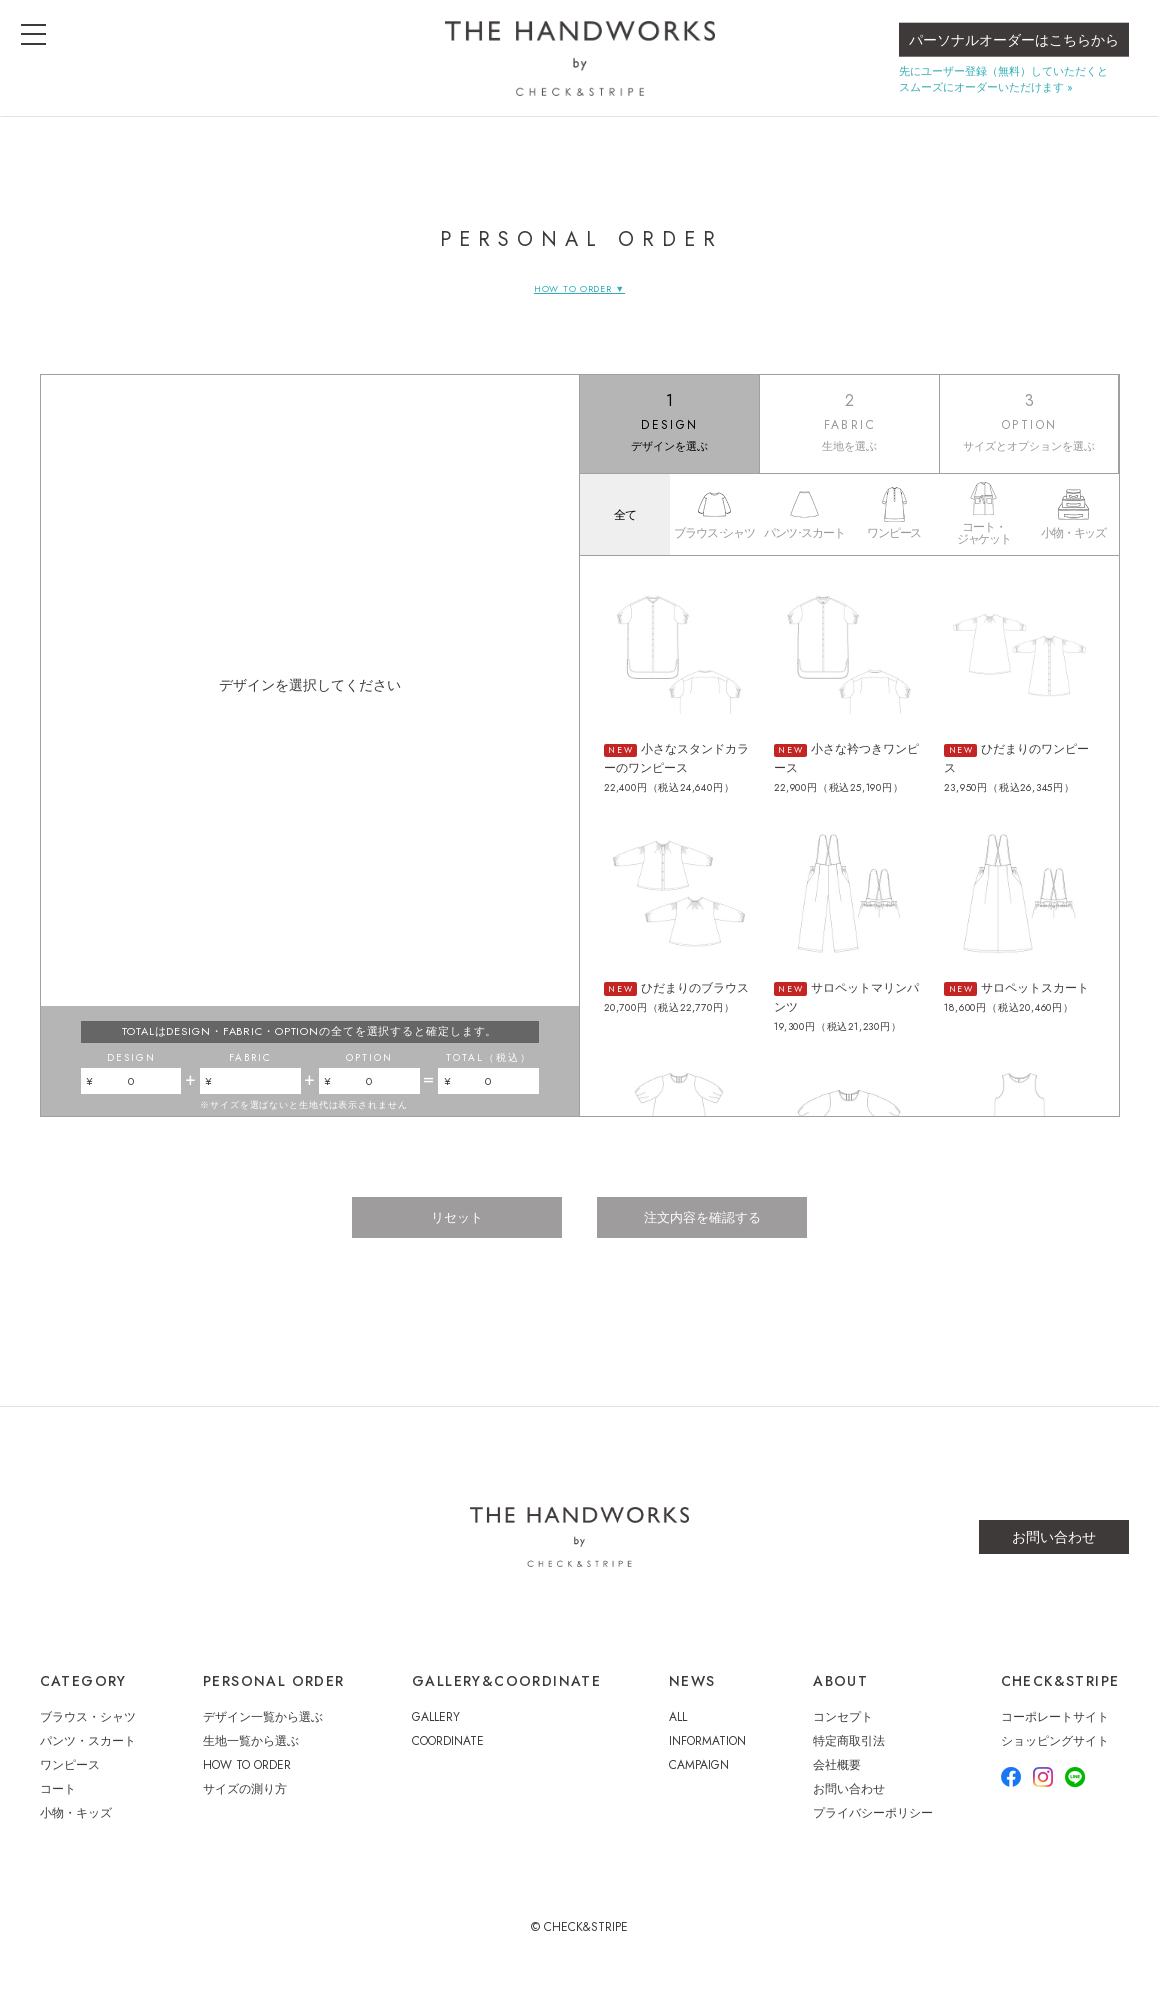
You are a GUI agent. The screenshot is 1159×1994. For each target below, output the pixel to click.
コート (58, 1804)
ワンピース (70, 1780)
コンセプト (843, 1732)
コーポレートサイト (1055, 1732)
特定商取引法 (849, 1756)
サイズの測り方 (245, 1804)
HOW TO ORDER (247, 1780)
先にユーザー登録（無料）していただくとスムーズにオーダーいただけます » (1003, 95)
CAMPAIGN (699, 1780)
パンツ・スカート (88, 1756)
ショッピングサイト (1055, 1756)
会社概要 (837, 1780)
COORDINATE (448, 1756)
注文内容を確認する (712, 1236)
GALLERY (436, 1732)
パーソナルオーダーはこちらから (1014, 56)
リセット (448, 1236)
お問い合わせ (1054, 1552)
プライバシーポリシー (873, 1828)
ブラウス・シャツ (88, 1732)
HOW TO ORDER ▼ (579, 288)
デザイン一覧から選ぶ (263, 1732)
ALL (678, 1732)
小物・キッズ (76, 1828)
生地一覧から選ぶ (251, 1756)
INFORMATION (707, 1756)
